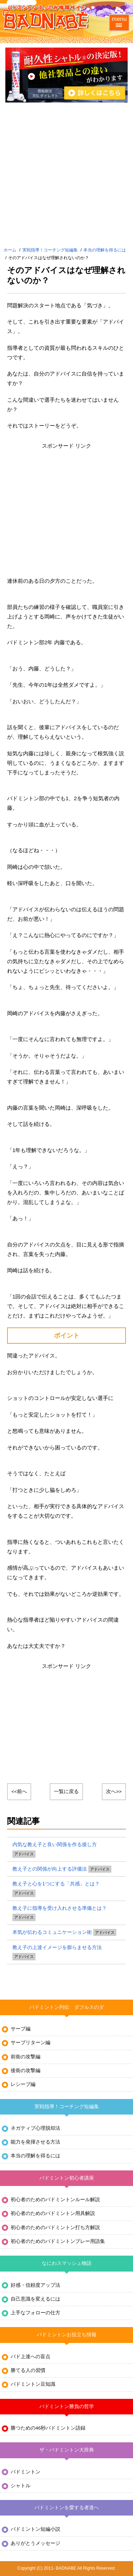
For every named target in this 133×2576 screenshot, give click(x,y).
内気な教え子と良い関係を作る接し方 (54, 1844)
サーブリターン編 (30, 2042)
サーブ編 (21, 2028)
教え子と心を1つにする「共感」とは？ (56, 1883)
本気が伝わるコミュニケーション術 (52, 1932)
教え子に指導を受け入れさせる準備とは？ (59, 1908)
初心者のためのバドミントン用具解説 (53, 2213)
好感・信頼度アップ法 (35, 2285)
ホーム (10, 250)
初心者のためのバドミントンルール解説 (55, 2199)
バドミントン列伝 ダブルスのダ (66, 2007)
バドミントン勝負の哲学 (66, 2406)
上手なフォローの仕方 (35, 2312)
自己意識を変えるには (35, 2299)
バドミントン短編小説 (35, 2529)
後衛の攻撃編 (25, 2070)
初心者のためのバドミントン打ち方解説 (55, 2227)
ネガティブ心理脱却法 (35, 2128)
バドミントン (25, 2472)
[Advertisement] (66, 176)
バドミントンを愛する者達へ (66, 2507)
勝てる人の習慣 (28, 2370)
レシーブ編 (23, 2084)
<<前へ (19, 1791)
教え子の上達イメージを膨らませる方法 (57, 1947)
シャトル (21, 2485)
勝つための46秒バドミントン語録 (48, 2428)
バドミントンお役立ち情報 (66, 2334)
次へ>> (114, 1791)
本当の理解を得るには (104, 250)
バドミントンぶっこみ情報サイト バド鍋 (46, 18)
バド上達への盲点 (30, 2356)
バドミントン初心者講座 (66, 2178)
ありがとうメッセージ (35, 2543)
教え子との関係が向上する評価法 (49, 1869)
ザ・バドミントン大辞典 (66, 2450)
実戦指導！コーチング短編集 (50, 250)
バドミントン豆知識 (33, 2384)
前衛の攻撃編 (25, 2056)
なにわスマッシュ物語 (67, 2263)
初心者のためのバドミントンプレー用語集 (58, 2241)
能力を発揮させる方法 (35, 2142)
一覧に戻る (66, 1791)
